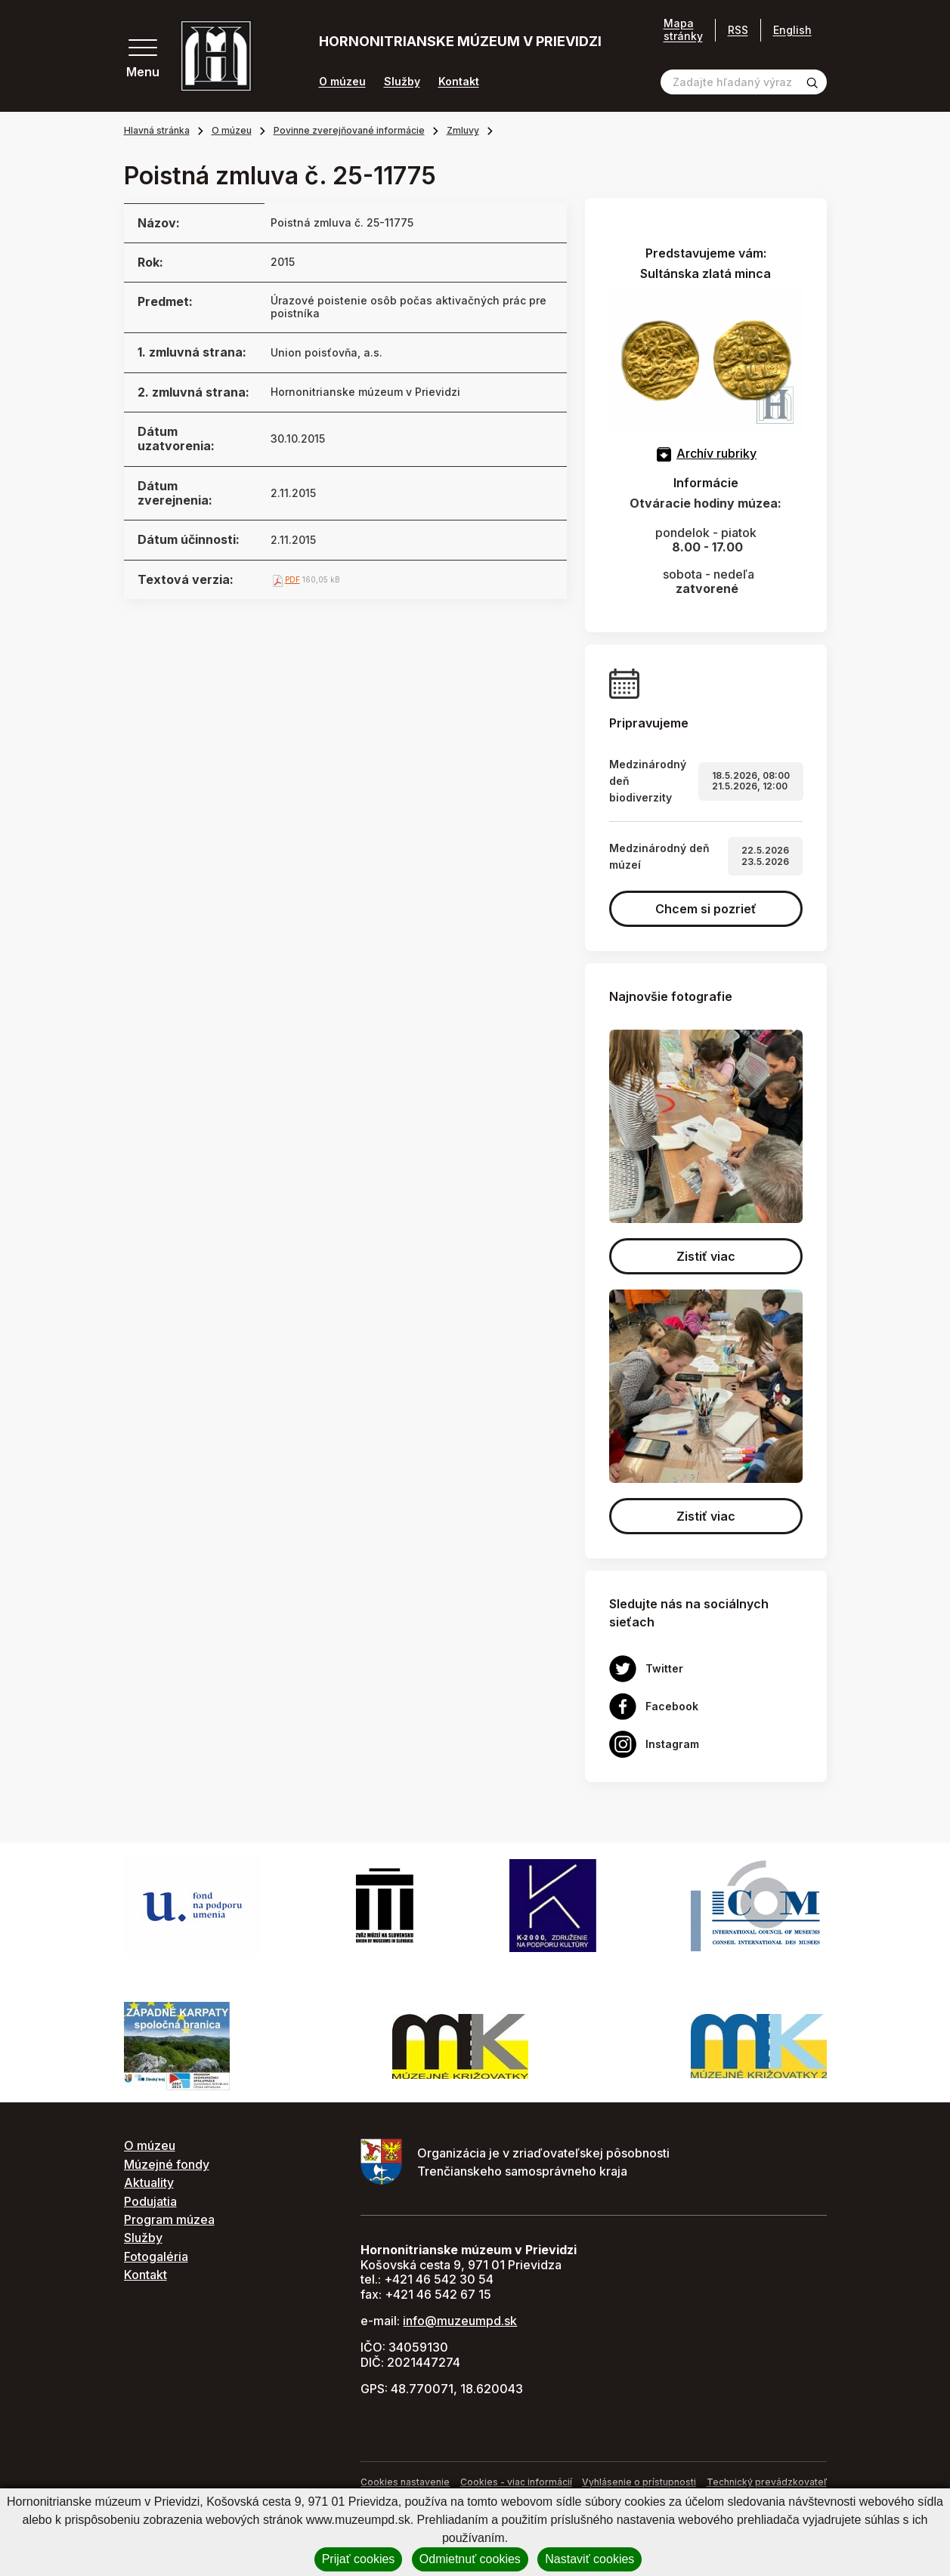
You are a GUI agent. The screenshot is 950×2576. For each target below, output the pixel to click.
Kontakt (458, 82)
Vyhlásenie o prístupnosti (639, 2482)
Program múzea (169, 2219)
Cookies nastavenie (405, 2482)
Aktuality (149, 2182)
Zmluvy (463, 130)
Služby (402, 82)
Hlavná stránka (157, 130)
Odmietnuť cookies (470, 2559)
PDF (292, 579)
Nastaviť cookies (589, 2559)
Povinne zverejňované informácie (349, 130)
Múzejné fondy (166, 2164)
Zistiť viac (705, 1256)
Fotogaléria (156, 2256)
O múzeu (342, 82)
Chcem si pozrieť (706, 908)
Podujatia (150, 2201)
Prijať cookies (358, 2559)
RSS (738, 29)
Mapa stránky (683, 29)
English (792, 29)
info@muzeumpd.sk (460, 2320)
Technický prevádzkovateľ (767, 2482)
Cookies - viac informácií (516, 2482)
